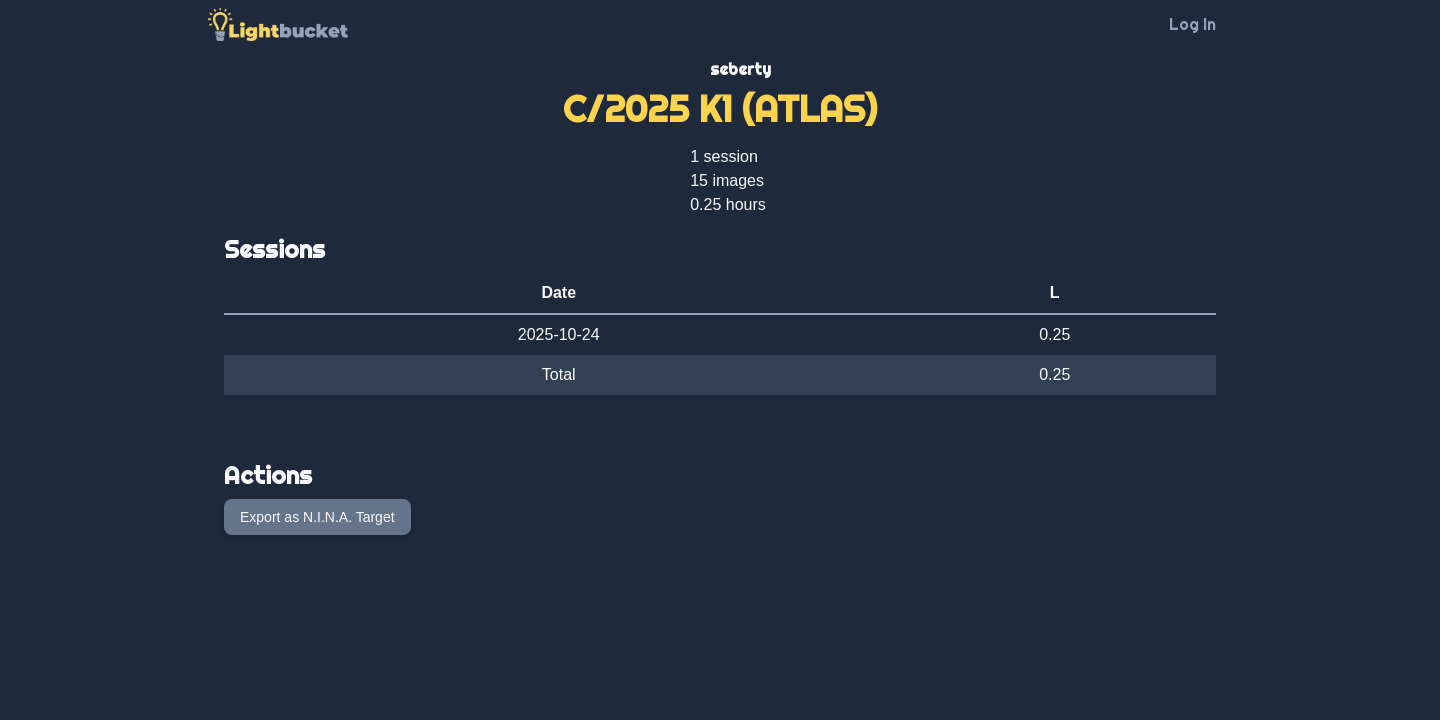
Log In (1192, 24)
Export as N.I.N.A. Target (317, 517)
